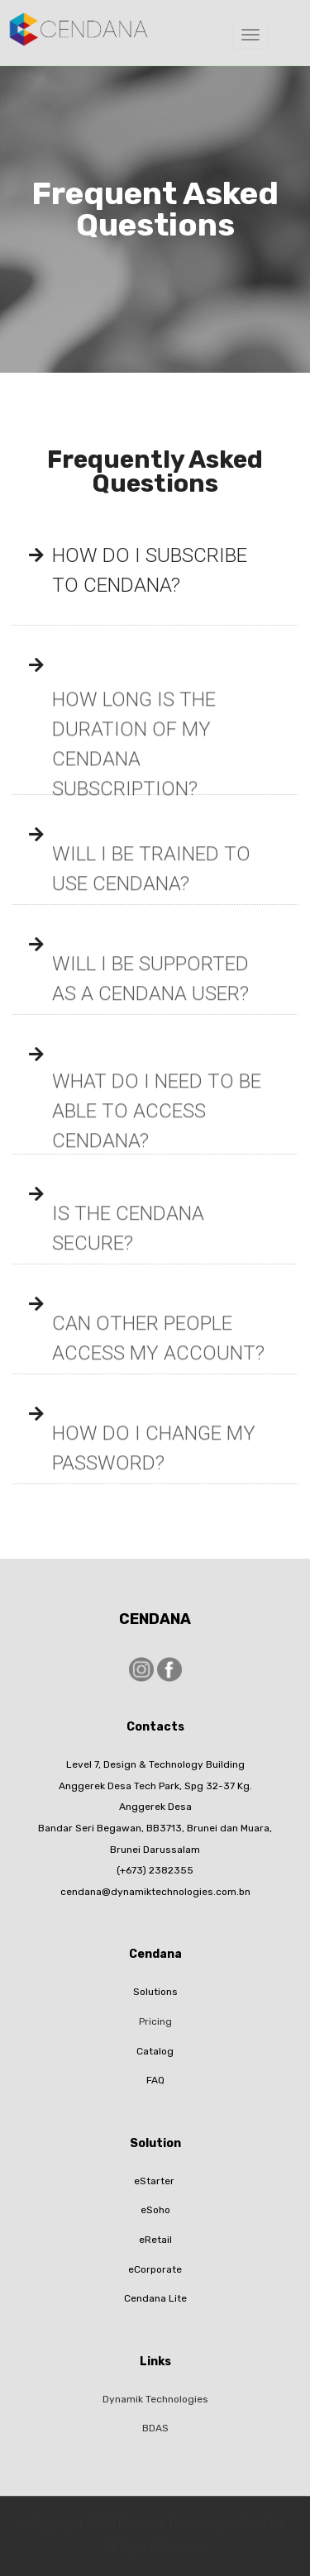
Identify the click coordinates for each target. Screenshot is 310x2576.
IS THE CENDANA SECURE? (128, 1246)
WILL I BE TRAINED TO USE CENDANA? (151, 886)
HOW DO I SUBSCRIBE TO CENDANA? (149, 570)
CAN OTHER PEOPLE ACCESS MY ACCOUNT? (158, 1356)
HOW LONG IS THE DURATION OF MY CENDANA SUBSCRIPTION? (134, 776)
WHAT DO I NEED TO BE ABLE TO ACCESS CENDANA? (156, 1135)
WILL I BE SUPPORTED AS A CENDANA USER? (150, 996)
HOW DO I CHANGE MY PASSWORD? (153, 1466)
